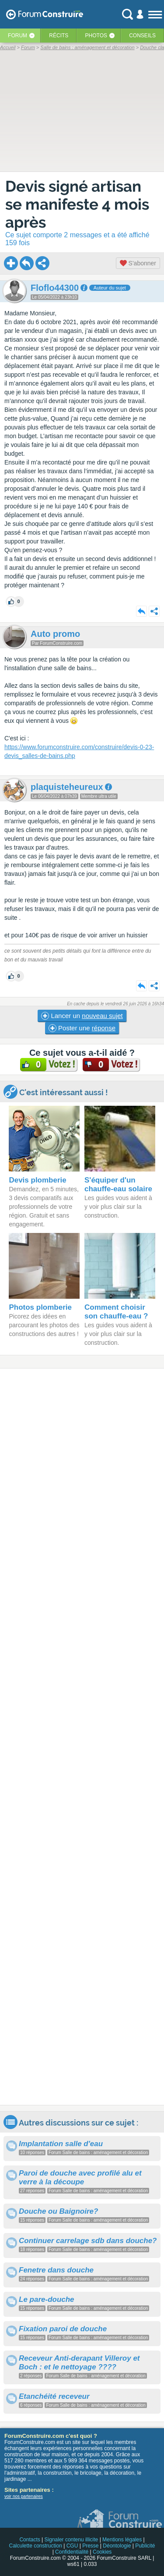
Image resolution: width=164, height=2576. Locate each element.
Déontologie (117, 2546)
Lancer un (81, 1016)
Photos (96, 35)
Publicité (145, 2546)
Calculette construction (35, 2546)
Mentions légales (122, 2540)
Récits (58, 35)
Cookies (102, 2552)
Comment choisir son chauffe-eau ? (116, 1311)
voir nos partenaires (23, 2496)
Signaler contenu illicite (71, 2540)
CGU (72, 2546)
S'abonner (138, 263)
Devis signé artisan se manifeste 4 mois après (77, 204)
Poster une (82, 1028)
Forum (17, 35)
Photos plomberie (40, 1307)
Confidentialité (71, 2552)
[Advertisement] (82, 1736)
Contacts (29, 2540)
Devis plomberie (37, 1180)
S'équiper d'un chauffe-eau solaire (118, 1184)
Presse (90, 2546)
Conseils (142, 35)
